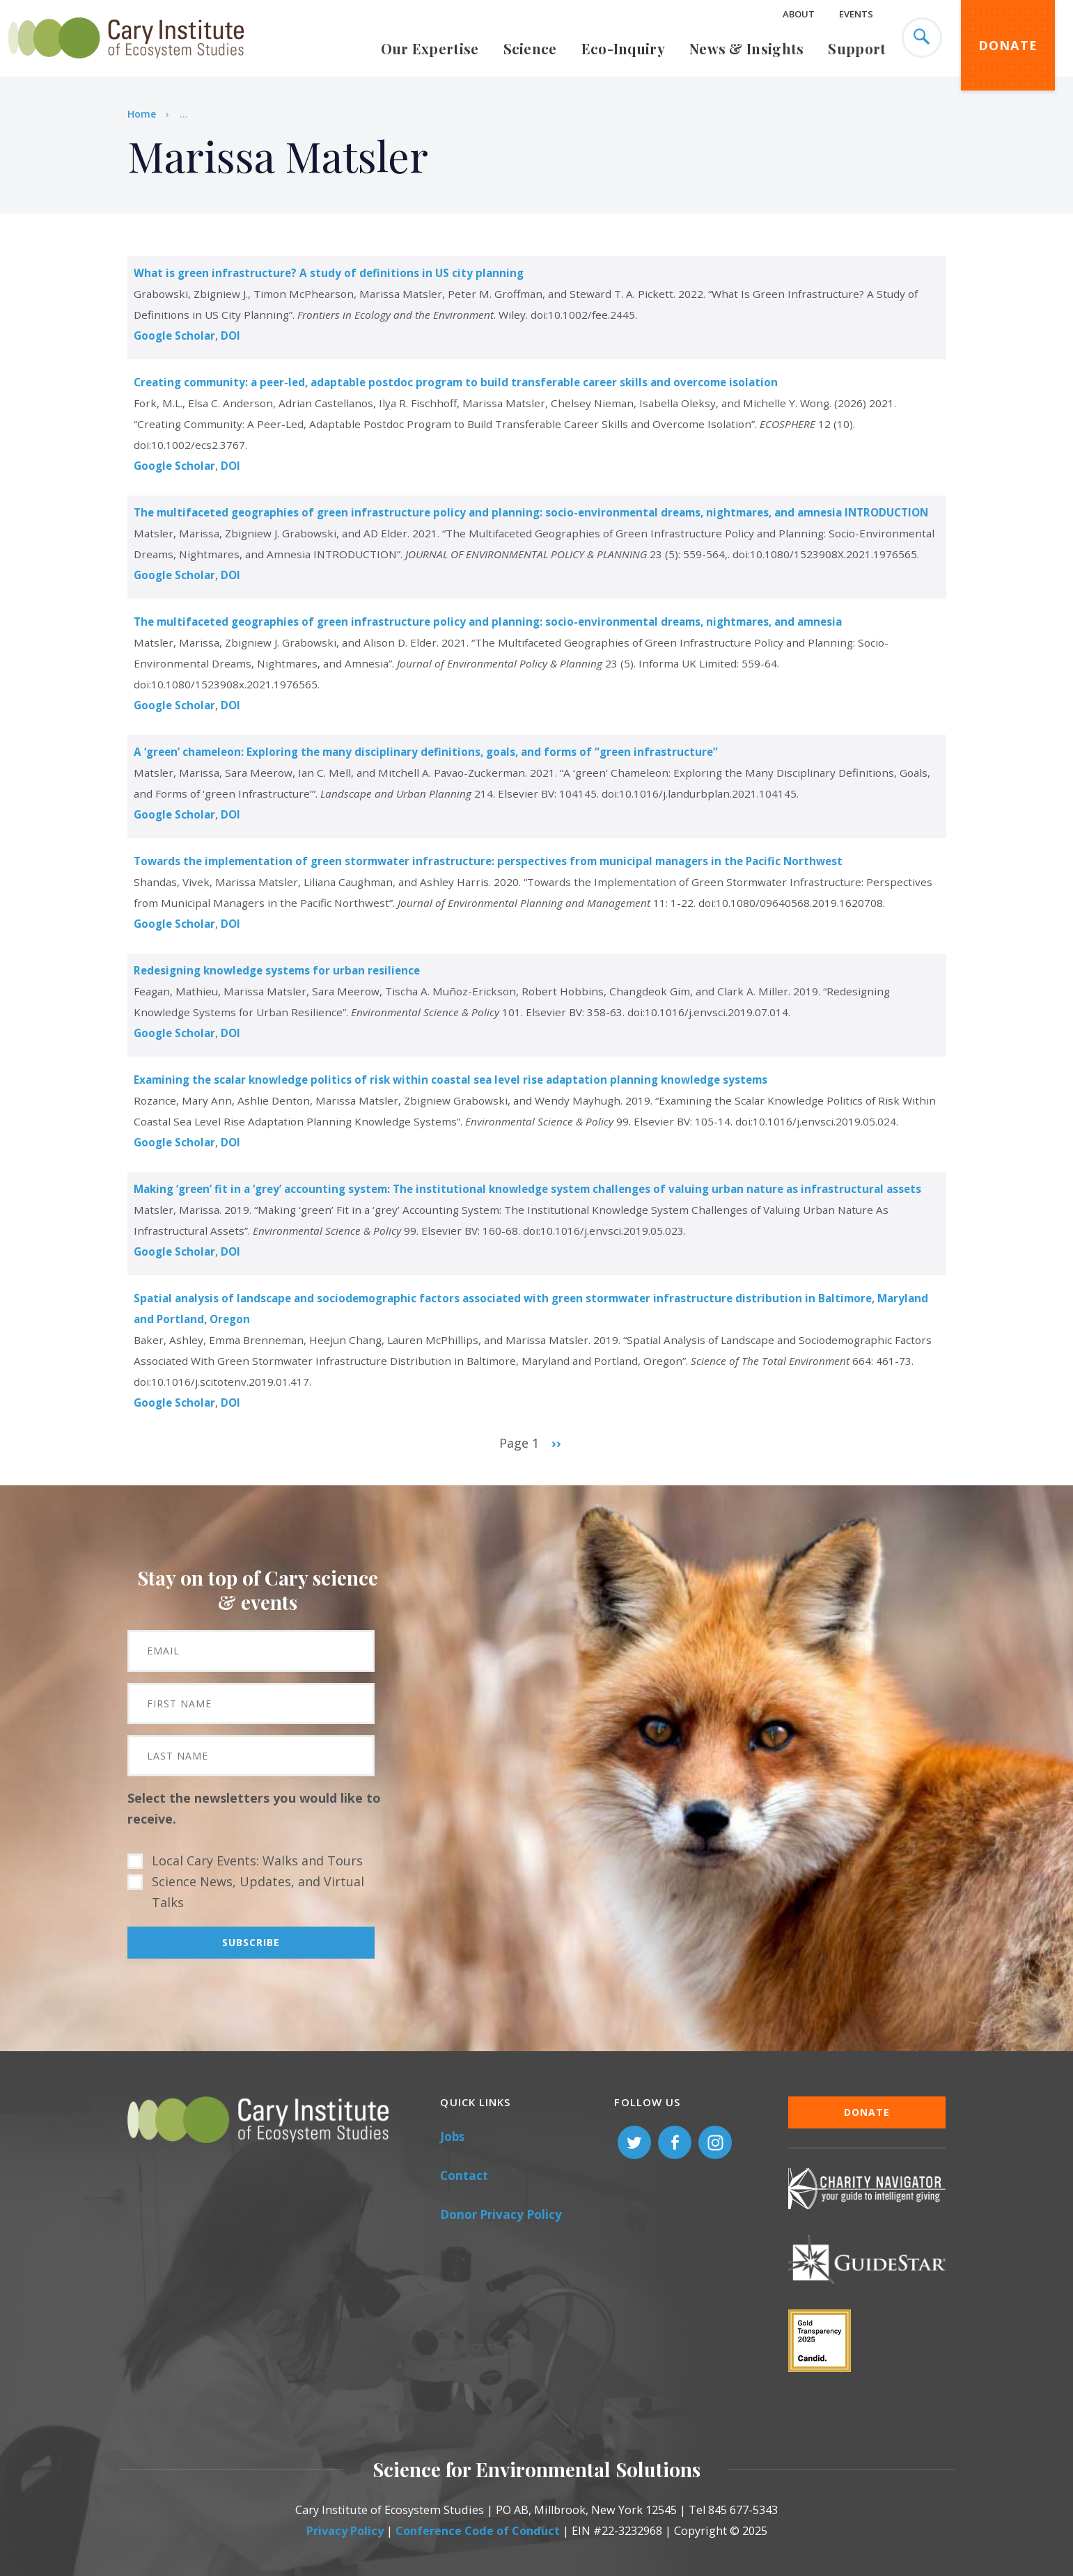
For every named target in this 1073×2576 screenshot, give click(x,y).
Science (530, 48)
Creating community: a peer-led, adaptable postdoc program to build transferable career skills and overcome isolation (456, 382)
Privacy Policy (345, 2530)
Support (857, 48)
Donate (1008, 45)
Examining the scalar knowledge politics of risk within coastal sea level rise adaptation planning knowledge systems (450, 1079)
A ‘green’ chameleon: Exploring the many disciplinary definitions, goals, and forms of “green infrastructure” (426, 752)
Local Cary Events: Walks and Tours (257, 1860)
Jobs (452, 2136)
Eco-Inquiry (623, 48)
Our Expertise (430, 48)
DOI (230, 335)
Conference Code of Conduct (477, 2530)
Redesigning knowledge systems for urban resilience (277, 970)
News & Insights (746, 48)
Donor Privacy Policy (501, 2214)
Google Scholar (174, 335)
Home (141, 113)
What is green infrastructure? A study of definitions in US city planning (329, 273)
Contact (464, 2175)
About (799, 14)
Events (856, 14)
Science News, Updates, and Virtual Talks (258, 1892)
